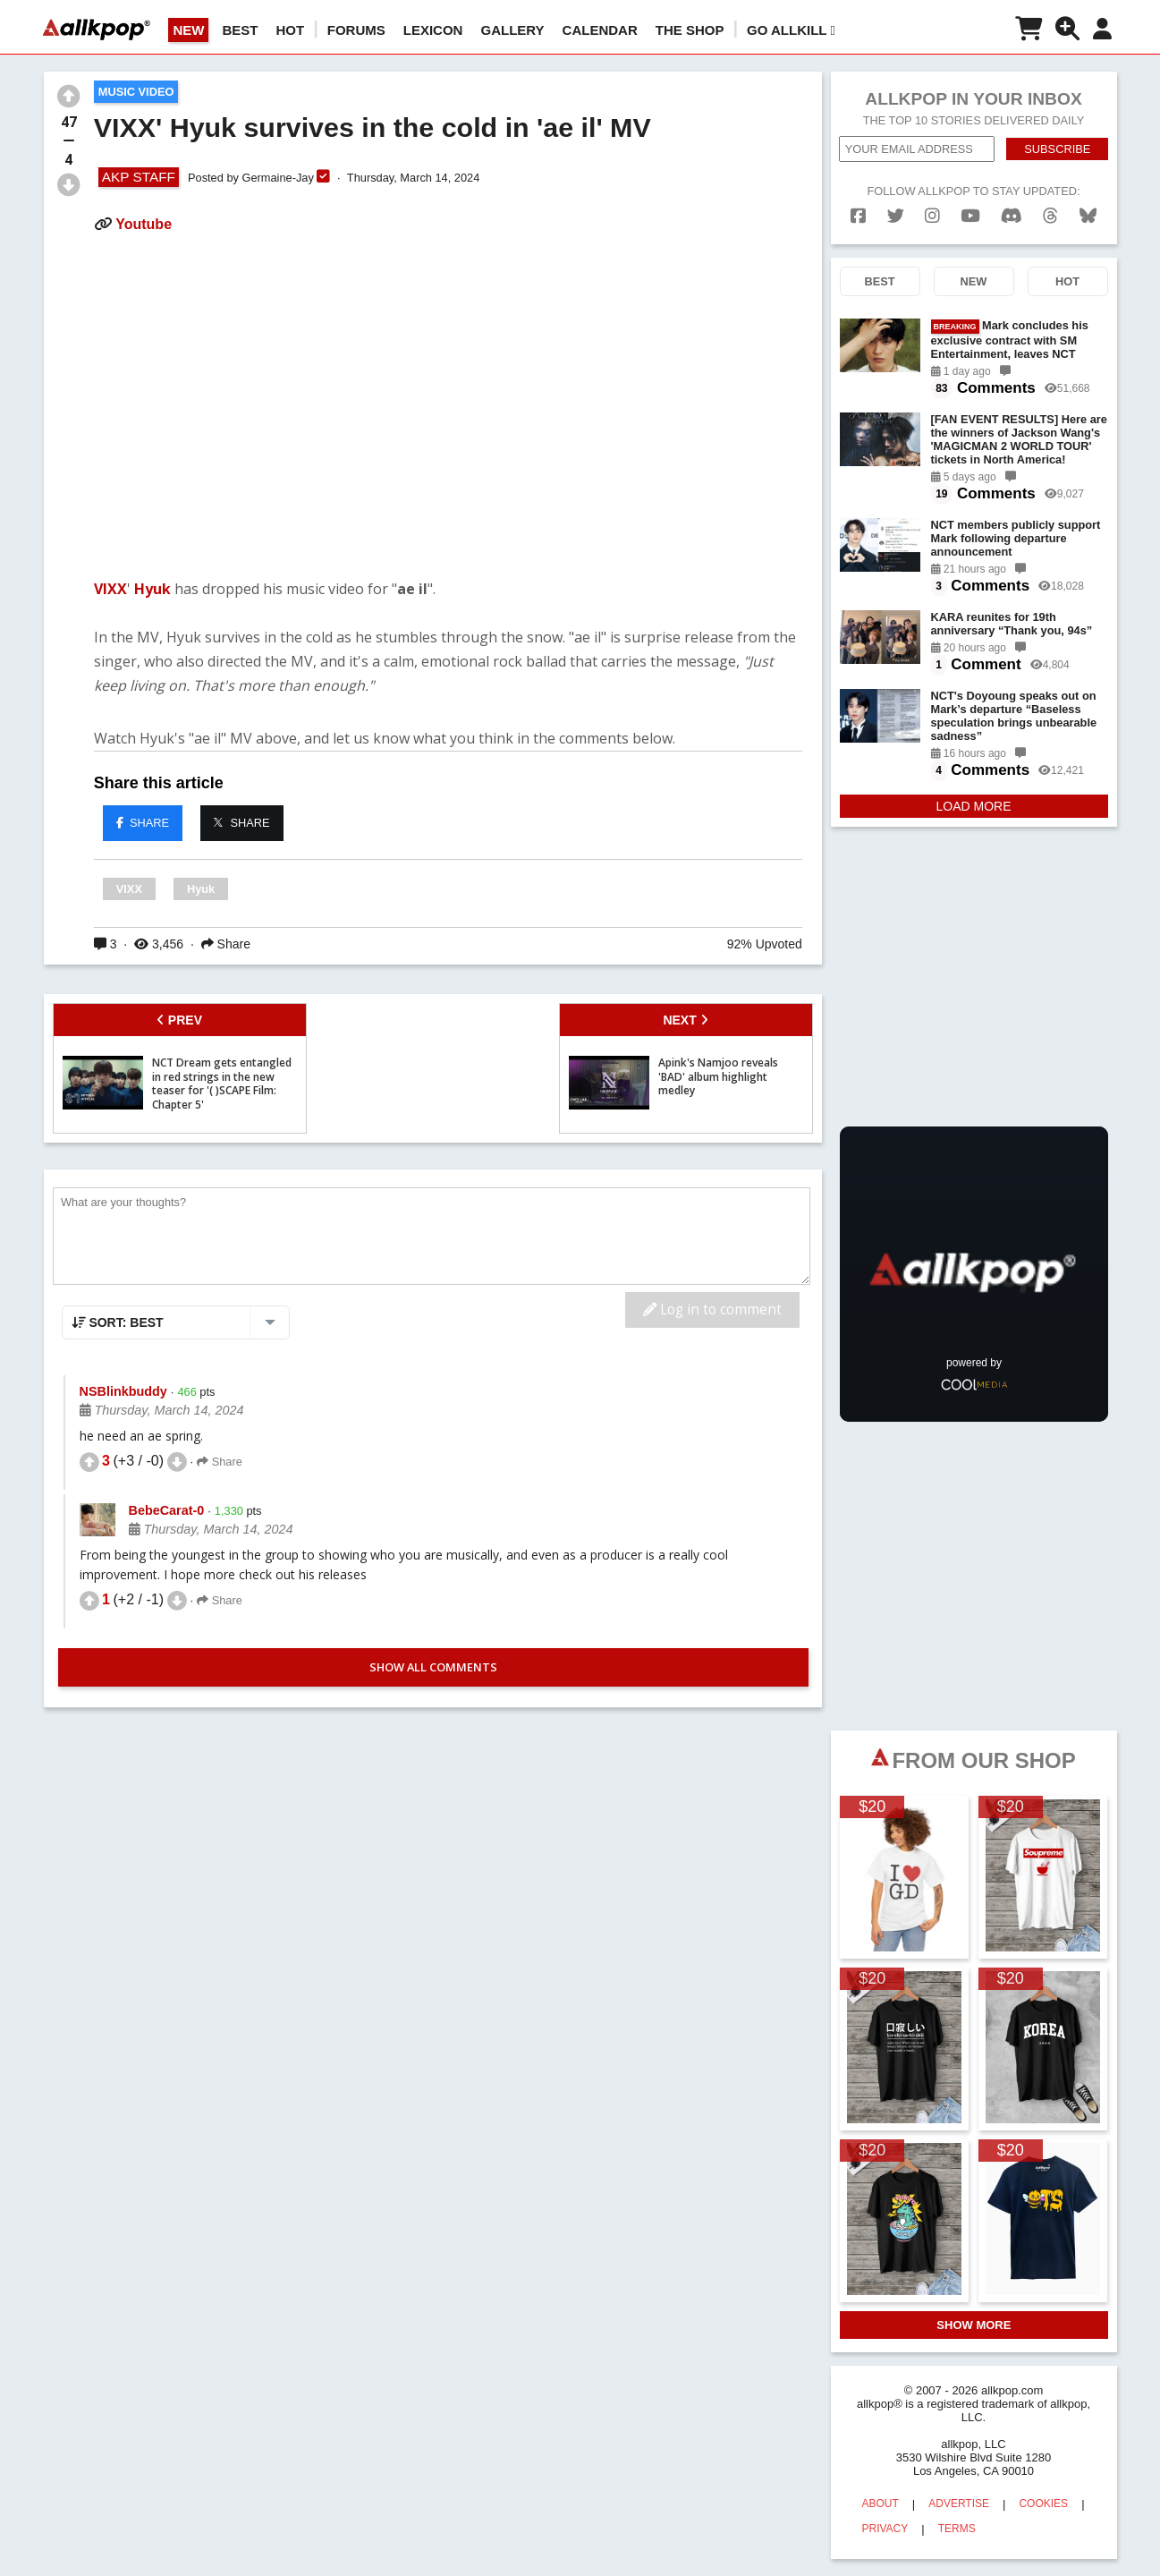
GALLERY (512, 30)
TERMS (957, 2528)
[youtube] (970, 216)
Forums (356, 30)
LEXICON (433, 30)
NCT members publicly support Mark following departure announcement (1016, 538)
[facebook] (858, 216)
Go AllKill (791, 30)
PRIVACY (885, 2528)
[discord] (1011, 216)
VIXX (110, 589)
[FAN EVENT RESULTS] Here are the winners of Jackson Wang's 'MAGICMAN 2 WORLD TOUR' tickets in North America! (1019, 439)
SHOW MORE (973, 2325)
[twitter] (895, 216)
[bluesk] (1088, 216)
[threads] (1050, 216)
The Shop (690, 30)
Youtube (143, 224)
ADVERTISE (958, 2503)
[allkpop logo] (96, 29)
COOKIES (1043, 2503)
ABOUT (880, 2503)
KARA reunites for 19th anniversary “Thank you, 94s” (1012, 623)
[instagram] (932, 216)
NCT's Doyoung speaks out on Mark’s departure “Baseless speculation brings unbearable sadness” (1014, 716)
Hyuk (152, 589)
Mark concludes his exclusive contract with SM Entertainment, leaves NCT (1009, 340)
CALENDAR (600, 30)
